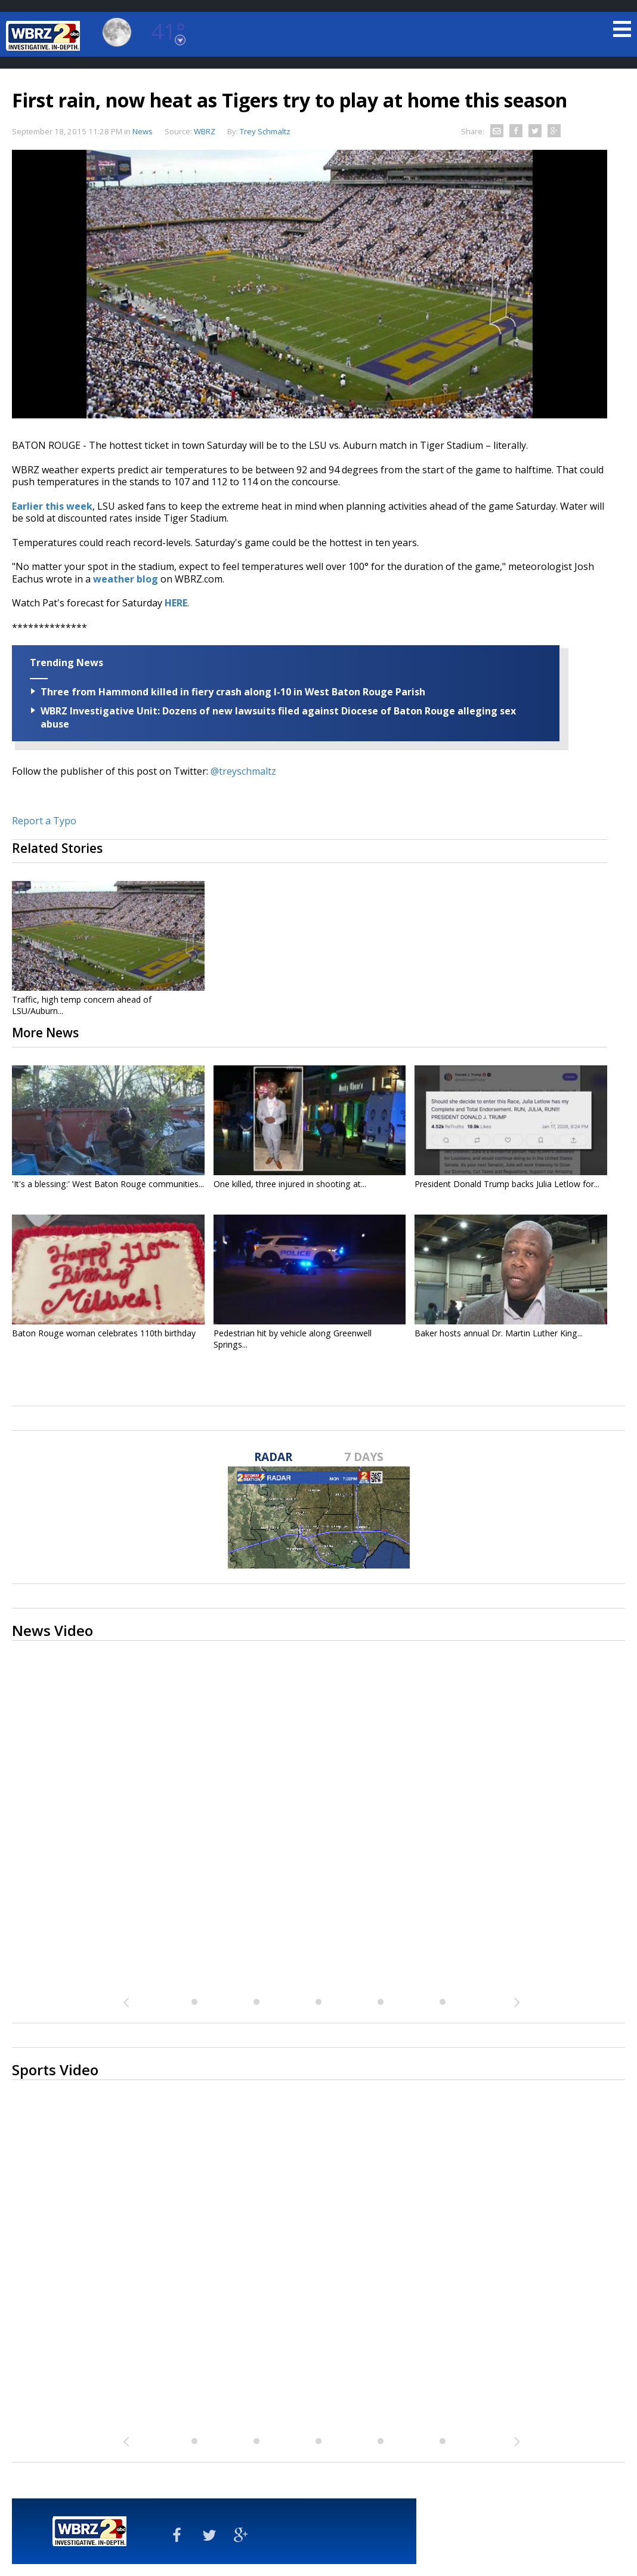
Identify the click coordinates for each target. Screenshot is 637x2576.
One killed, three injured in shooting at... (290, 1184)
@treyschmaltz (243, 771)
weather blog (124, 579)
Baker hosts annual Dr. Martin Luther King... (499, 1333)
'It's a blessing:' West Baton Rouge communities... (108, 1184)
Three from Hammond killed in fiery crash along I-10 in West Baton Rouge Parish (233, 691)
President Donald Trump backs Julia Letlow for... (507, 1184)
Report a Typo (44, 820)
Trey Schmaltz (265, 131)
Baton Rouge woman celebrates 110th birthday (104, 1333)
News (142, 131)
